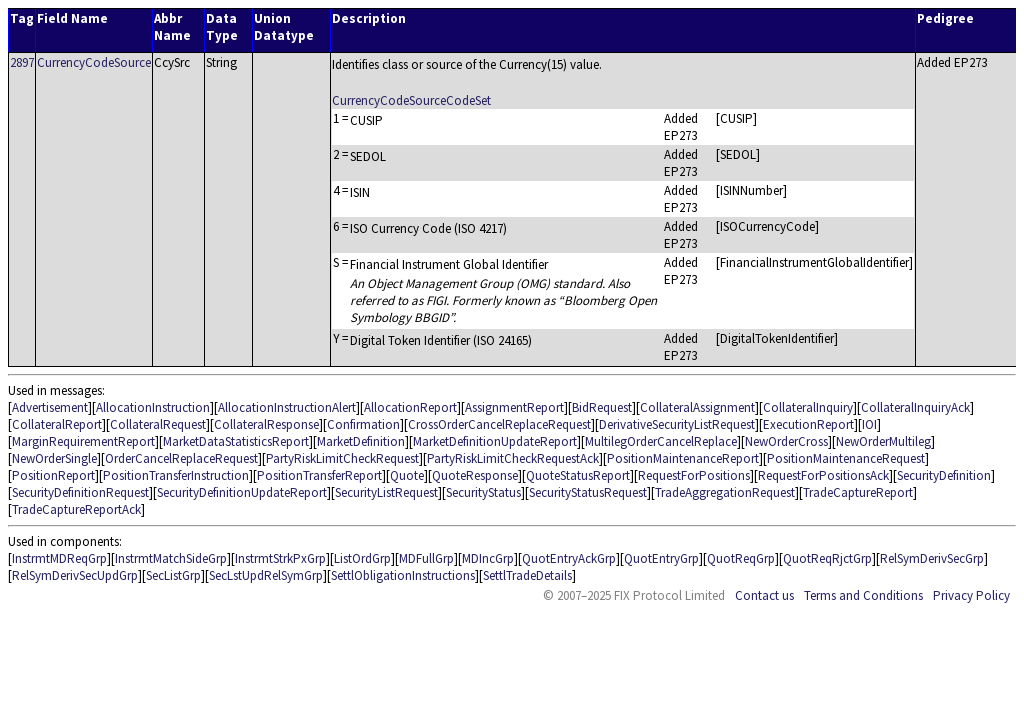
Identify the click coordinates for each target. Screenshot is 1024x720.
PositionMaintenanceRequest (846, 458)
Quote (407, 475)
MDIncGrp (488, 558)
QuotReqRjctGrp (827, 558)
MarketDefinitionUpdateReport (495, 441)
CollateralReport (57, 424)
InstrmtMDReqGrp (59, 558)
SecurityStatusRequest (588, 492)
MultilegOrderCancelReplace (661, 441)
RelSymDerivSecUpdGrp (75, 575)
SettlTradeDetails (527, 575)
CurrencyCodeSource (94, 62)
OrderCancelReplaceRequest (181, 458)
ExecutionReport (808, 424)
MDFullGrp (426, 558)
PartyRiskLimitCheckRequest (342, 458)
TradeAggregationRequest (725, 492)
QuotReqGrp (741, 558)
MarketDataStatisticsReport (236, 441)
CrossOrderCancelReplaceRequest (499, 424)
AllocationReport (410, 407)
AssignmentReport (514, 407)
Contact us (764, 595)
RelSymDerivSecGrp (932, 558)
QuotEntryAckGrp (569, 558)
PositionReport (53, 475)
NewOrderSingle (54, 458)
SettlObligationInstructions (403, 575)
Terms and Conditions (863, 595)
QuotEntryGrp (661, 558)
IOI (869, 424)
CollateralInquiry (808, 407)
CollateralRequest (158, 424)
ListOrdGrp (362, 558)
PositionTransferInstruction (176, 475)
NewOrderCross (786, 441)
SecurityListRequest (386, 492)
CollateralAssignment (697, 407)
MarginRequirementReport (83, 441)
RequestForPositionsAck (823, 475)
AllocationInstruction (153, 407)
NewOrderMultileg (883, 441)
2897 (22, 62)
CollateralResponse (266, 424)
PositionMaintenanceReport (683, 458)
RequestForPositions (694, 475)
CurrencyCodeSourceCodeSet (411, 100)
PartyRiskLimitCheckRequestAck (513, 458)
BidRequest (602, 407)
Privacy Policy (971, 595)
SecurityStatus (483, 492)
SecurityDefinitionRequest (80, 492)
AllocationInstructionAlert (287, 407)
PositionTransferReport (319, 475)
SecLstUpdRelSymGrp (266, 575)
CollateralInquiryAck (915, 407)
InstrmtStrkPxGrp (280, 558)
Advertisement (50, 407)
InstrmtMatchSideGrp (171, 558)
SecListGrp (173, 575)
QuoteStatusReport (578, 475)
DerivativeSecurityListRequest (677, 424)
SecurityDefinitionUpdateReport (242, 492)
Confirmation (363, 424)
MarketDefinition (361, 441)
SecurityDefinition (944, 475)
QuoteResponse (475, 475)
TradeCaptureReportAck (76, 509)
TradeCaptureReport (858, 492)
